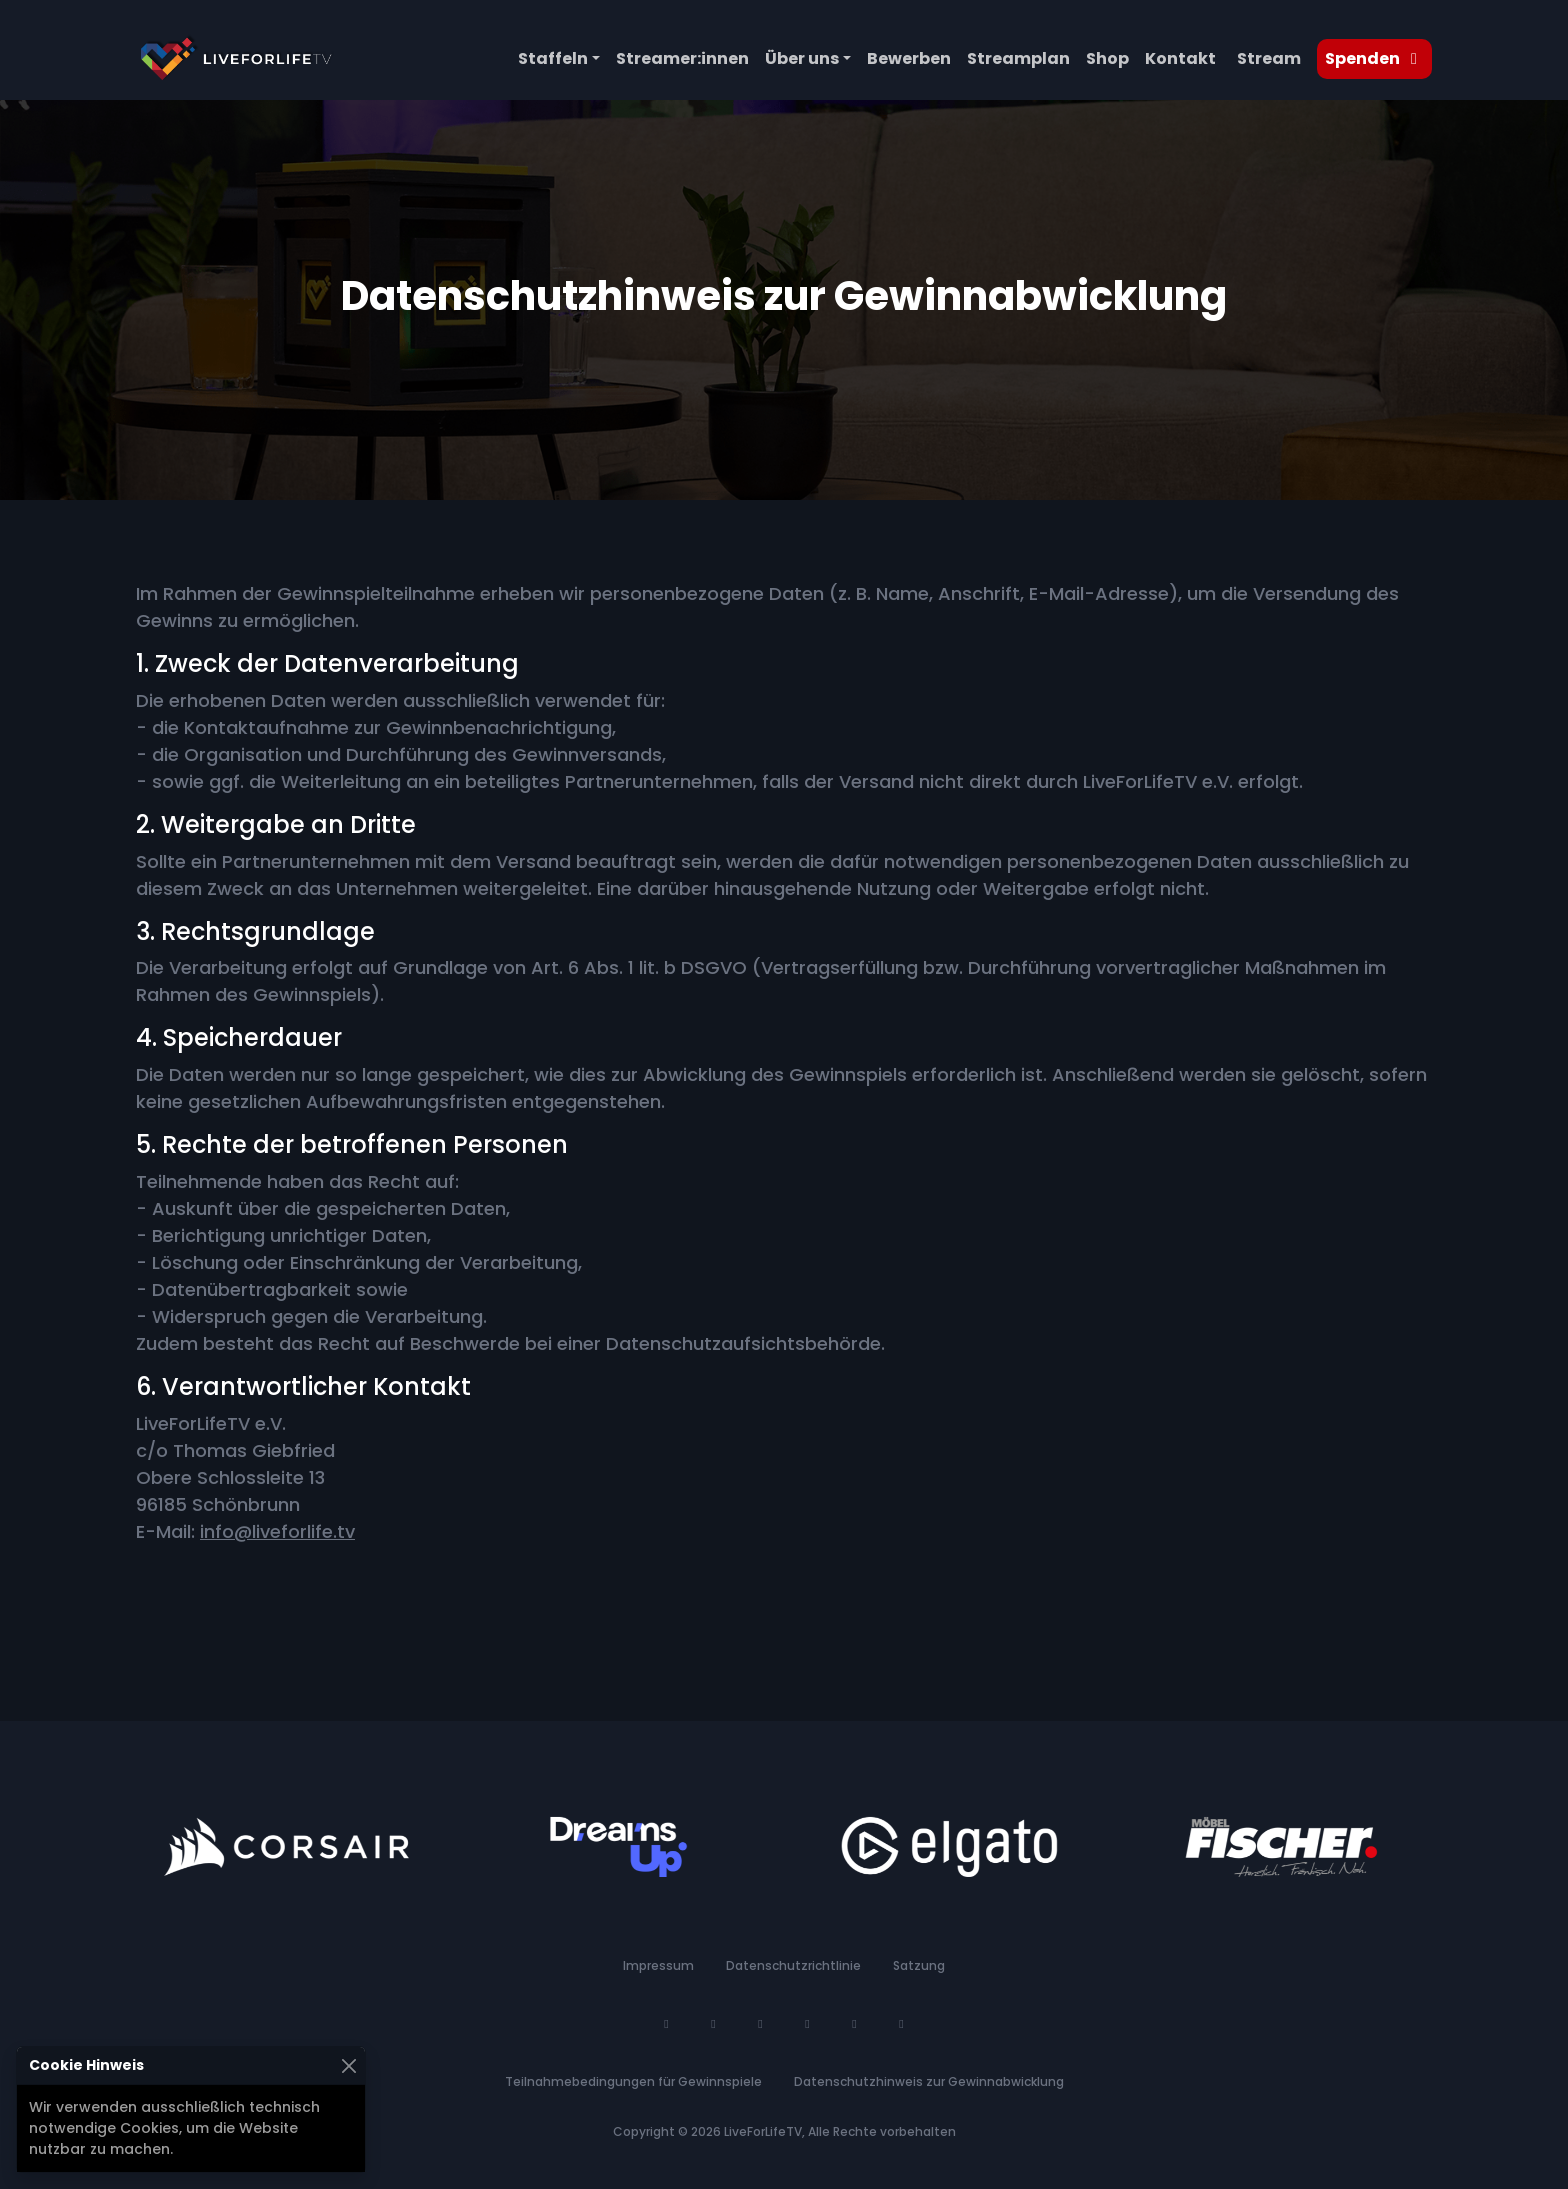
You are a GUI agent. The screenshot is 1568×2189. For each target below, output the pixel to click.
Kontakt (1180, 58)
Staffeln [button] (553, 58)
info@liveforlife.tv (277, 1531)
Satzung (919, 1965)
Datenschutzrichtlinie (793, 1965)
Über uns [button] (802, 58)
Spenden (1374, 58)
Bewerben (909, 58)
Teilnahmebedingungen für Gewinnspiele (633, 2081)
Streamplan (1018, 58)
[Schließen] (348, 2065)
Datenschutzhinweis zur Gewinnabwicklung (929, 2081)
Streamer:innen (682, 58)
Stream (1269, 58)
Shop (1107, 58)
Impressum (658, 1965)
